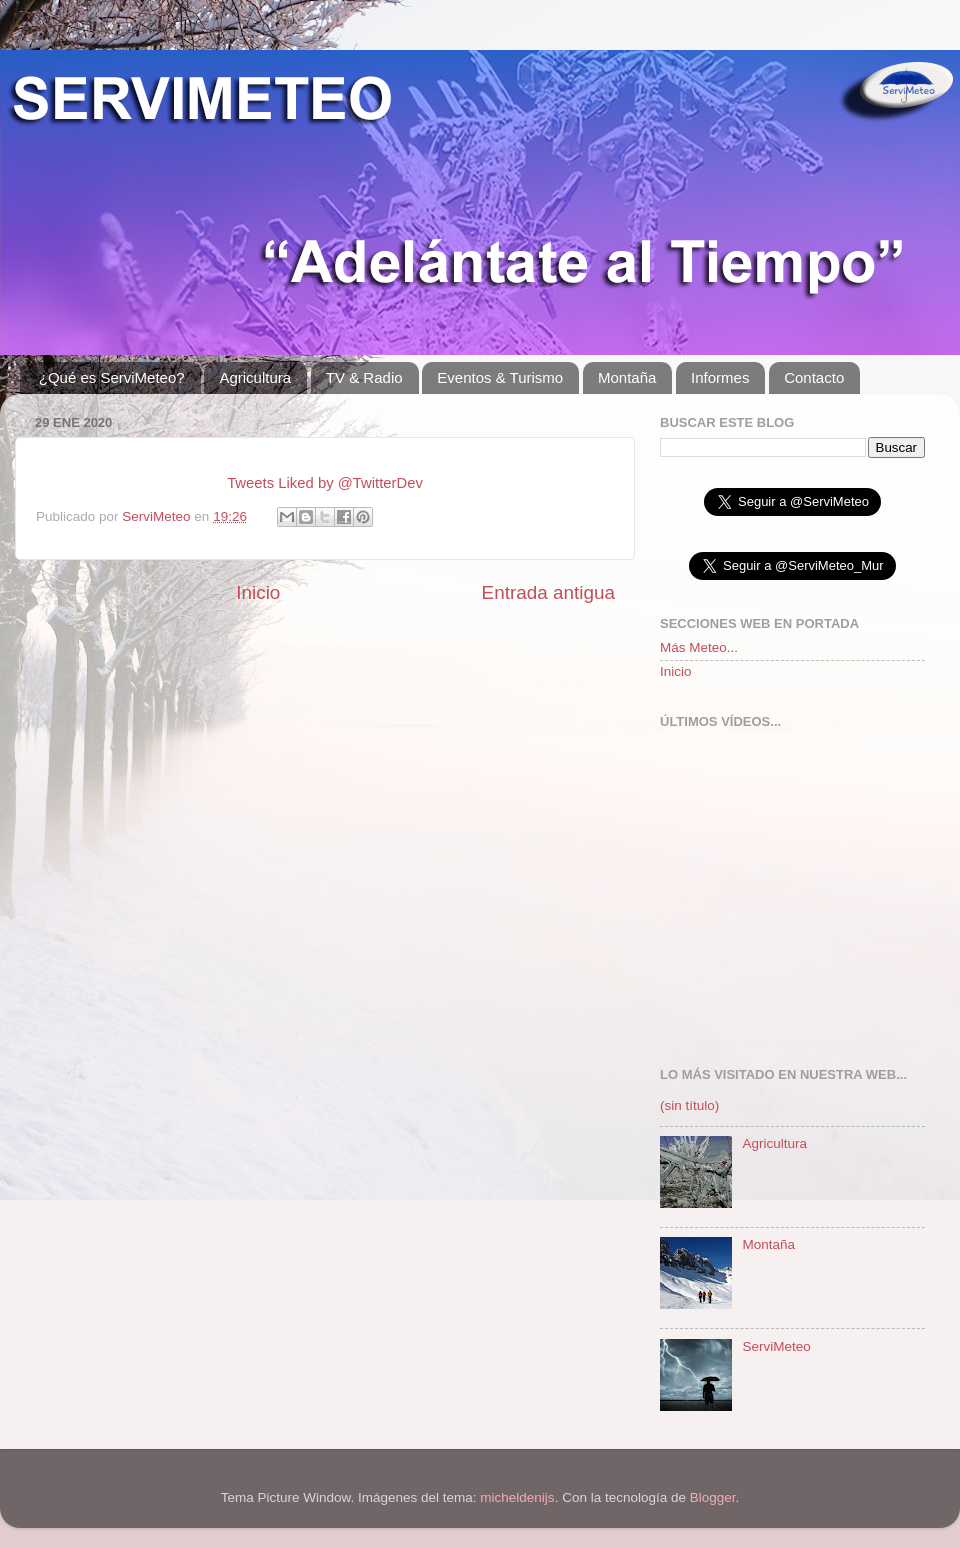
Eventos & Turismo (500, 377)
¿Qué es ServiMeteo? (112, 377)
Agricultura (255, 377)
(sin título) (689, 1105)
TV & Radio (364, 377)
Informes (720, 377)
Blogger (713, 1497)
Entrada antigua (548, 592)
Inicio (258, 592)
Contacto (814, 377)
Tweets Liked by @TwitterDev (325, 483)
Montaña (627, 377)
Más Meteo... (699, 647)
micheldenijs (517, 1497)
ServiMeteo (158, 516)
